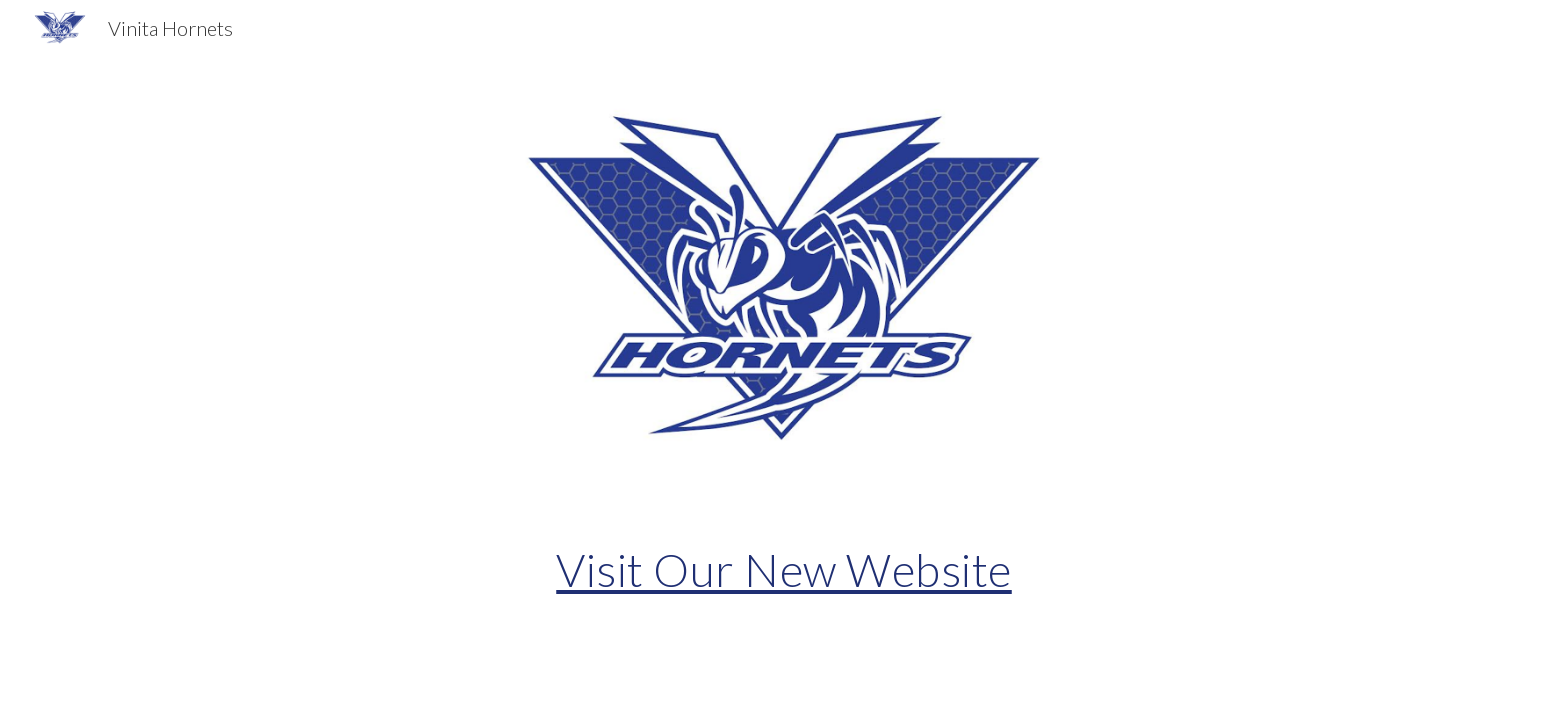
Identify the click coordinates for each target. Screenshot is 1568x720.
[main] (784, 570)
